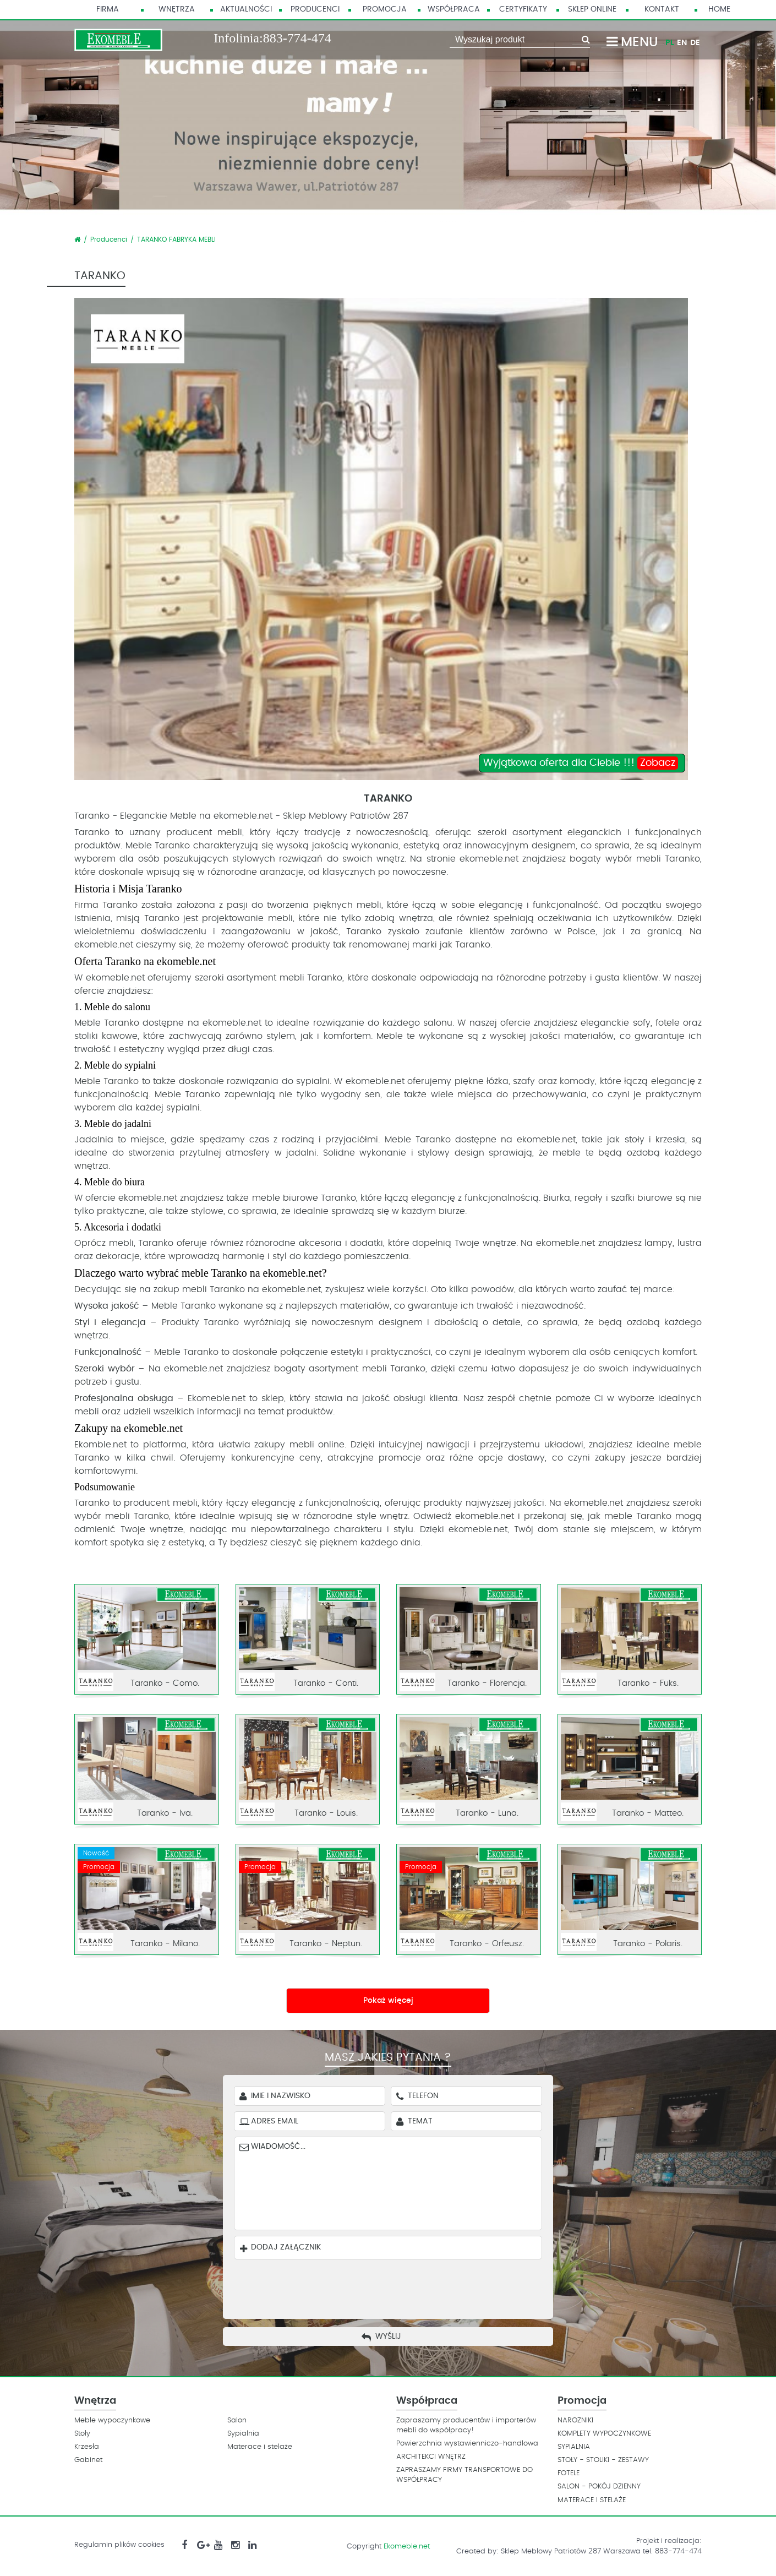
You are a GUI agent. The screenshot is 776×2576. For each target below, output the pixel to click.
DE (695, 43)
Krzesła (86, 2446)
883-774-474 (297, 38)
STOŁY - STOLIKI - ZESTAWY (603, 2460)
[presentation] (396, 2286)
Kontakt (661, 9)
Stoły (82, 2433)
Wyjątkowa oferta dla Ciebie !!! (580, 763)
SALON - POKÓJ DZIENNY (599, 2486)
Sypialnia (243, 2433)
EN (682, 43)
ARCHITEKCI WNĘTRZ (431, 2456)
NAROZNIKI (575, 2420)
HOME (719, 9)
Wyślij (388, 2336)
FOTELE (569, 2473)
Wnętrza (177, 9)
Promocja (385, 9)
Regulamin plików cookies (119, 2544)
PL (669, 43)
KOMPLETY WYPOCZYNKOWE (604, 2433)
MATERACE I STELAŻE (592, 2500)
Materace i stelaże (259, 2446)
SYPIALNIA (574, 2446)
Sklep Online (592, 9)
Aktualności (246, 9)
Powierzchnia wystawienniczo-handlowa (467, 2443)
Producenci (315, 9)
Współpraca (454, 9)
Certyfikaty (523, 9)
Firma (107, 9)
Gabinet (88, 2460)
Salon (237, 2420)
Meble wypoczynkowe (112, 2420)
